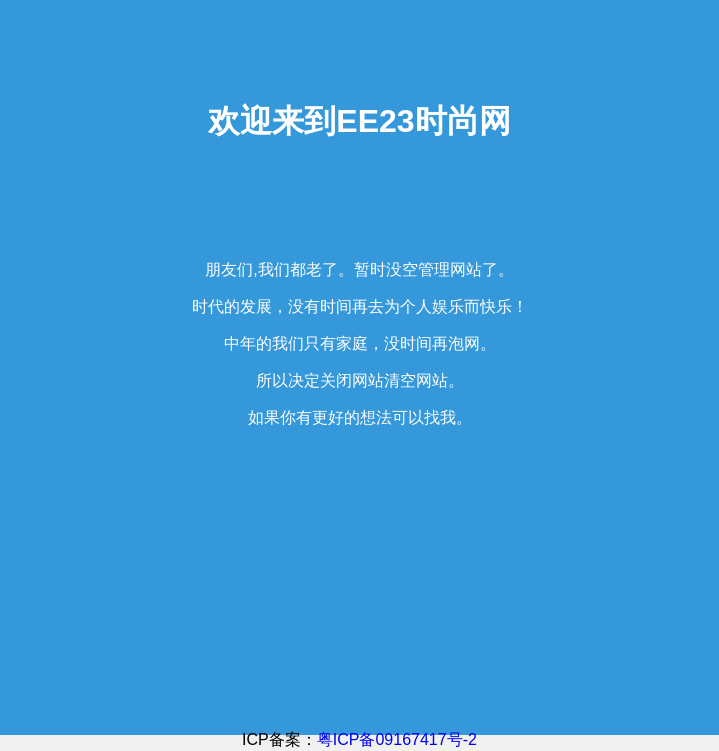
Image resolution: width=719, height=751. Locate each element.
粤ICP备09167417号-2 (397, 739)
